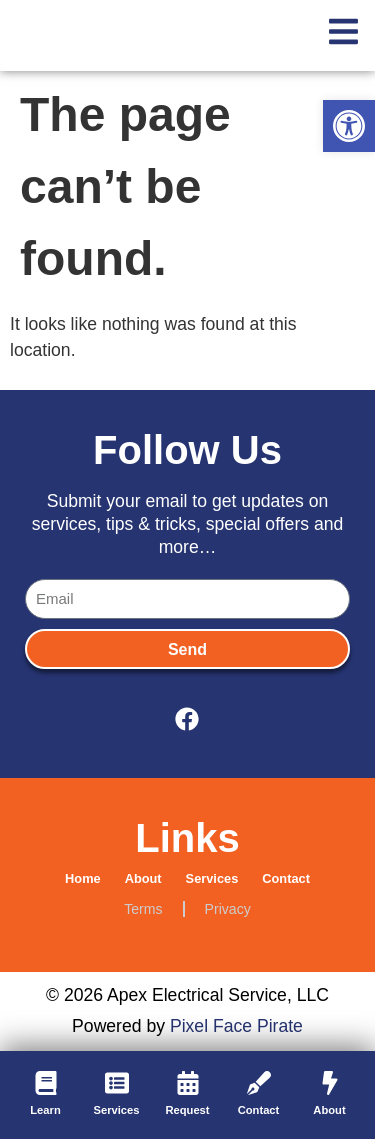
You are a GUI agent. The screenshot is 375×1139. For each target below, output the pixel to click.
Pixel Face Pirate (236, 1026)
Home (83, 878)
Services (212, 878)
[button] (349, 126)
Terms (143, 909)
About (143, 878)
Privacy (228, 909)
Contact (286, 878)
